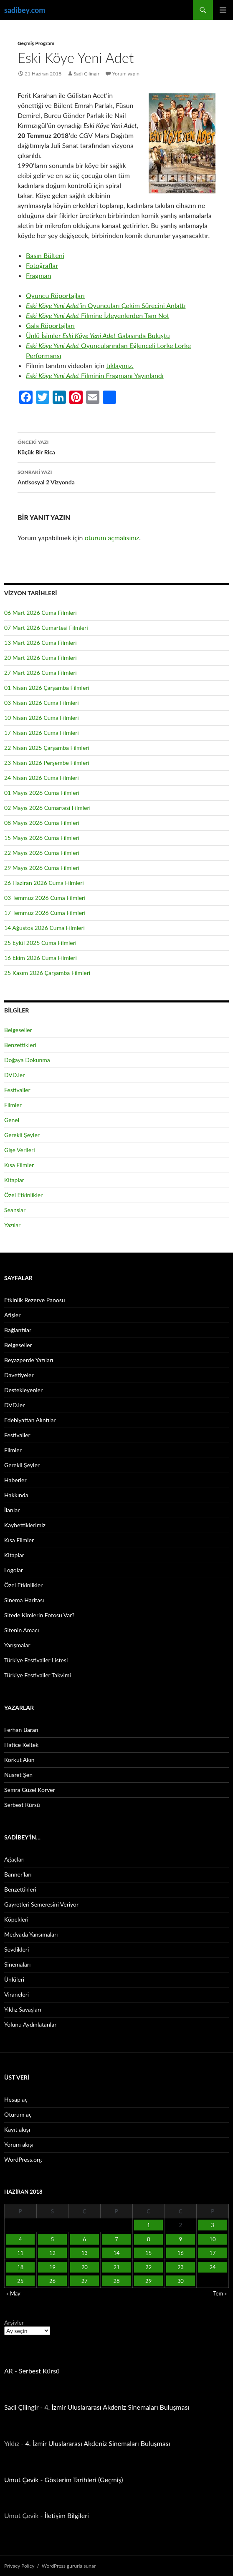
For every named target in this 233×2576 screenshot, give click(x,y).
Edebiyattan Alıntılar (30, 1419)
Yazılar (12, 1224)
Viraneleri (16, 1994)
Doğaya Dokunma (27, 1059)
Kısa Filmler (19, 1164)
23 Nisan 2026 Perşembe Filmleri (46, 762)
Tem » (220, 2293)
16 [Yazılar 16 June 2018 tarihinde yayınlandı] (180, 2253)
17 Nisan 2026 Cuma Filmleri (41, 732)
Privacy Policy (19, 2566)
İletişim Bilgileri (67, 2515)
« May (13, 2293)
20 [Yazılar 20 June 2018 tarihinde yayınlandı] (84, 2267)
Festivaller (17, 1089)
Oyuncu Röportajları (55, 295)
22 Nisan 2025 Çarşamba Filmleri (46, 747)
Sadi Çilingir (86, 73)
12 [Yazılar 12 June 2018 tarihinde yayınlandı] (52, 2253)
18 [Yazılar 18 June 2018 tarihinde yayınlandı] (20, 2267)
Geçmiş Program (36, 43)
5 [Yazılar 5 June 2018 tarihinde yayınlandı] (52, 2239)
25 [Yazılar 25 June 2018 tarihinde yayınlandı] (20, 2281)
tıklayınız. (119, 365)
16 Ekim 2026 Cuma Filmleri (40, 957)
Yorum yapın (125, 73)
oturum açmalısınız (112, 537)
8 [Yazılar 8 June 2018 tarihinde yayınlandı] (148, 2239)
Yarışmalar (17, 1645)
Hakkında (16, 1494)
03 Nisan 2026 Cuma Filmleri (41, 702)
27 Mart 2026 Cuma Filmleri (40, 672)
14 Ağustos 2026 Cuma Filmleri (44, 927)
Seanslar (14, 1209)
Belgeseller (18, 1029)
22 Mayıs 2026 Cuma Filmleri (41, 852)
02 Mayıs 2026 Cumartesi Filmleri (47, 807)
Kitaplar (14, 1179)
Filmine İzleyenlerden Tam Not (97, 315)
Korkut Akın (19, 1759)
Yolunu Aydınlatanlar (30, 2024)
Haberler (15, 1479)
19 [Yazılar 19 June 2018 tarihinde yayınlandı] (52, 2267)
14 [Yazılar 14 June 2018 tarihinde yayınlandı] (116, 2253)
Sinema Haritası (24, 1600)
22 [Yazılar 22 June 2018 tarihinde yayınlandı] (148, 2267)
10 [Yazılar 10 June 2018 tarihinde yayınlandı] (213, 2239)
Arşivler (14, 2322)
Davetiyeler (18, 1374)
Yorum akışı (18, 2144)
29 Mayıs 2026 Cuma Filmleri (41, 867)
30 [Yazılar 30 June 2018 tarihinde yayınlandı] (180, 2281)
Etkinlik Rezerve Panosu (34, 1299)
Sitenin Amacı (21, 1630)
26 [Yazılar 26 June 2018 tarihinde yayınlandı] (52, 2281)
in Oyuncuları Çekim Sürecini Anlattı (105, 305)
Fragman (38, 275)
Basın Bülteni (45, 255)
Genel (11, 1119)
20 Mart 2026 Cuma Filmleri (40, 657)
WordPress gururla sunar (69, 2566)
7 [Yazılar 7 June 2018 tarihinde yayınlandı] (116, 2239)
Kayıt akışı (17, 2129)
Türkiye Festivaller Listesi (36, 1660)
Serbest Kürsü (22, 1804)
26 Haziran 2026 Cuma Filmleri (44, 882)
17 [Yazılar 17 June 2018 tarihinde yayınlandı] (213, 2253)
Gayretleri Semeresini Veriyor (41, 1904)
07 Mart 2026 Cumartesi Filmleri (46, 627)
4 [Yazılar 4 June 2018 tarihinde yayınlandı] (20, 2239)
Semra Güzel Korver (29, 1789)
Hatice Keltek (21, 1744)
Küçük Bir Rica (116, 446)
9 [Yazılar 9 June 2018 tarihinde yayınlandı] (180, 2239)
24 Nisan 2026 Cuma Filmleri (41, 777)
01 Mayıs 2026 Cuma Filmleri (41, 792)
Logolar (13, 1570)
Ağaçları (14, 1859)
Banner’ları (18, 1874)
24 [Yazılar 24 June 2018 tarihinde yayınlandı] (213, 2267)
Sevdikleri (16, 1949)
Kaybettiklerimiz (25, 1525)
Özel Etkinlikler (23, 1194)
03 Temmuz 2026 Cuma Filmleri (45, 897)
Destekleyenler (23, 1389)
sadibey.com (24, 10)
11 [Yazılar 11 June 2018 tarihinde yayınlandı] (20, 2253)
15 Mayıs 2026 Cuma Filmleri (41, 837)
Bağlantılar (17, 1329)
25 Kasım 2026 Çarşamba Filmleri (47, 972)
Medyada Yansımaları (31, 1934)
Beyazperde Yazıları (28, 1359)
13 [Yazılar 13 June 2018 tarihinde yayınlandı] (84, 2253)
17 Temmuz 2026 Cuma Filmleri (45, 912)
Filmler (13, 1104)
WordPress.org (23, 2159)
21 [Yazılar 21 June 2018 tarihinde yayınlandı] (116, 2267)
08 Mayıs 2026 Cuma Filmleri (41, 822)
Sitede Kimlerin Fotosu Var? (39, 1615)
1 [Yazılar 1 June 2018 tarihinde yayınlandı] (148, 2225)
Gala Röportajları (50, 325)
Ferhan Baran (21, 1729)
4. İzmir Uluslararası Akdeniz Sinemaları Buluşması (116, 2407)
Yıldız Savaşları (22, 2009)
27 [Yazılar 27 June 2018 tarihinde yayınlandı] (84, 2281)
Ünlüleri (14, 1979)
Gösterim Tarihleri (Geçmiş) (84, 2479)
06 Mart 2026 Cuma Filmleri (40, 612)
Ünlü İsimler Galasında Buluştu (98, 335)
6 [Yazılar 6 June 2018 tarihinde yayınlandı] (84, 2239)
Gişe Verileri (19, 1149)
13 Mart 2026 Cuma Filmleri (40, 642)
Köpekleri (16, 1919)
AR (8, 2371)
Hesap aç (16, 2099)
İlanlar (12, 1510)
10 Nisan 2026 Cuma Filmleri (41, 717)
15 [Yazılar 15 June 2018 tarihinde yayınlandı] (148, 2253)
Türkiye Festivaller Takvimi (37, 1675)
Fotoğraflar (42, 265)
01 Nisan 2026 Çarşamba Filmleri (46, 687)
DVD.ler (14, 1074)
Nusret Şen (18, 1774)
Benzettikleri (20, 1044)
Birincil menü (223, 10)
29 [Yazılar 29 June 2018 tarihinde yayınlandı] (148, 2281)
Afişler (12, 1314)
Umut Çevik (21, 2479)
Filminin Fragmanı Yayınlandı (95, 375)
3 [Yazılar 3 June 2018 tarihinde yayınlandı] (212, 2225)
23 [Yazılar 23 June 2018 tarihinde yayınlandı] (180, 2267)
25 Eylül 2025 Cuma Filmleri (40, 942)
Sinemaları (17, 1964)
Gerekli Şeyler (22, 1134)
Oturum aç (18, 2114)
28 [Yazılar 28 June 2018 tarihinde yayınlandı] (116, 2281)
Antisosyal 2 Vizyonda (116, 476)
